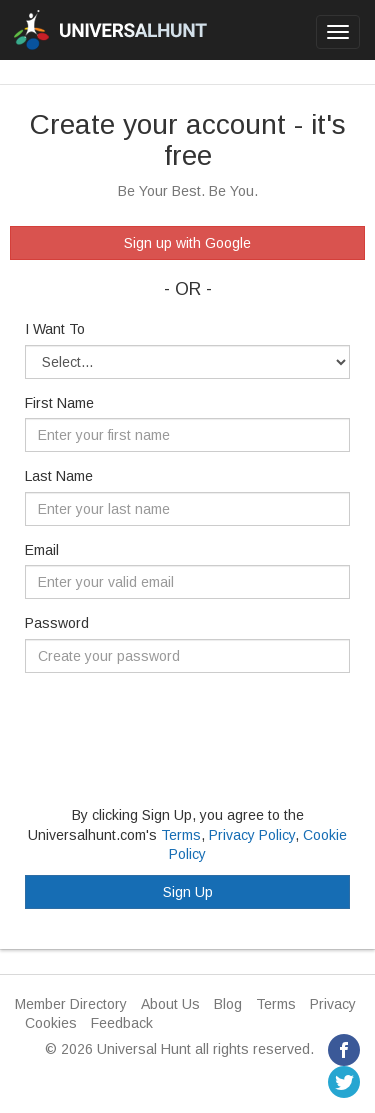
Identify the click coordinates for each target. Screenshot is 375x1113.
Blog (228, 1004)
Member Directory (71, 1004)
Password (57, 623)
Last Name (59, 476)
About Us (170, 1004)
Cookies (51, 1023)
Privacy (333, 1004)
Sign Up (188, 892)
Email (42, 550)
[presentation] (177, 727)
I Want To (55, 329)
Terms (181, 835)
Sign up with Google (187, 243)
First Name (59, 403)
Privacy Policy (252, 835)
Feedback (122, 1023)
